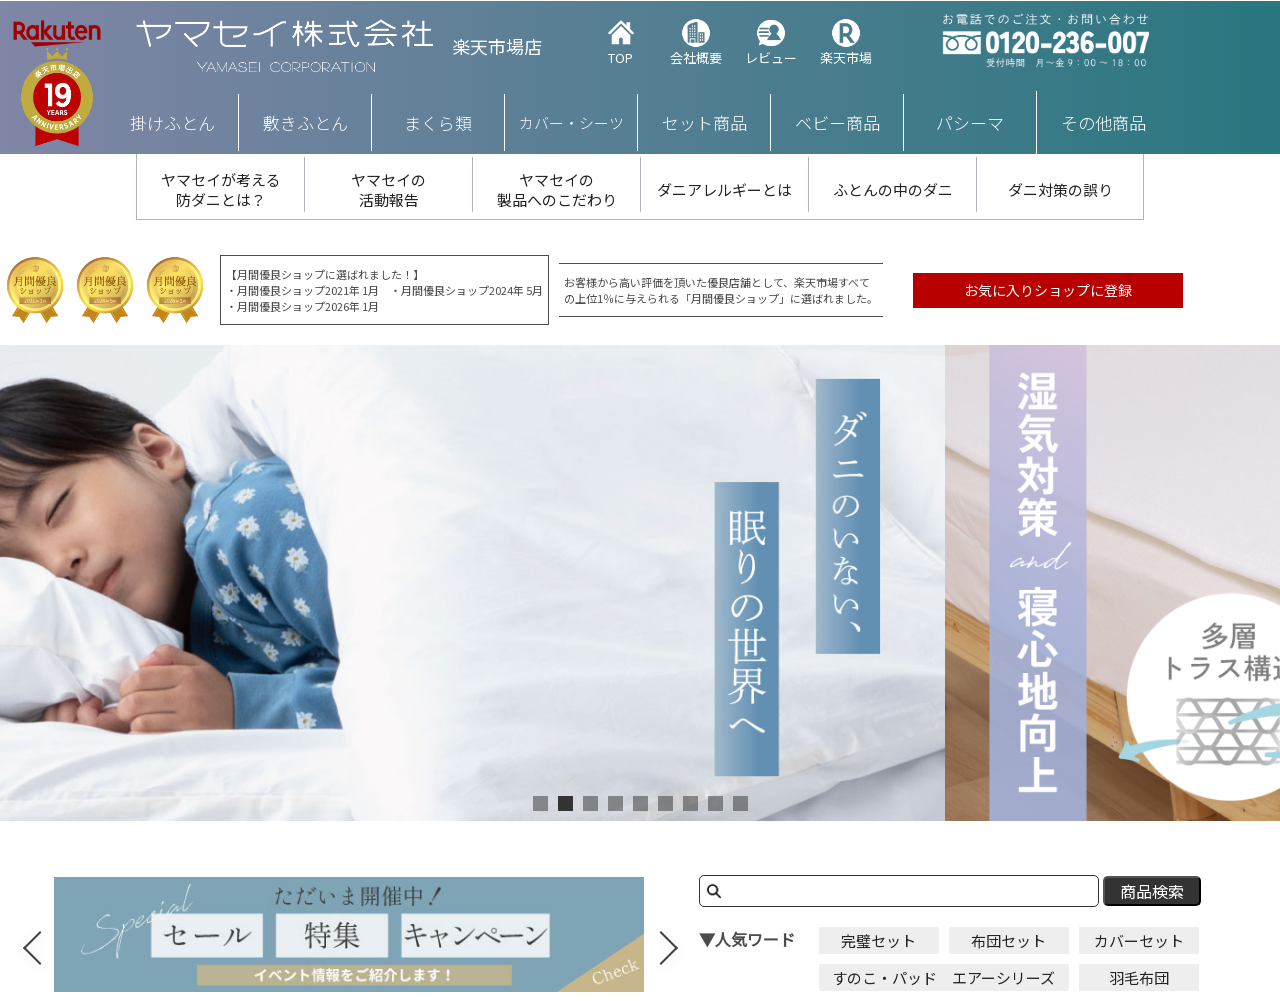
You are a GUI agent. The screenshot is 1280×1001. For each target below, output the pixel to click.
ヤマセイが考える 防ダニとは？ (221, 189)
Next (674, 936)
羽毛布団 (1139, 977)
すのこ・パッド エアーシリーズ (943, 977)
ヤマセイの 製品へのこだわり (557, 189)
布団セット (1008, 940)
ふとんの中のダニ (893, 189)
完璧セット (878, 940)
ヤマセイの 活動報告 (388, 189)
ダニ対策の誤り (1060, 189)
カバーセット (1139, 940)
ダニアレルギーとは (724, 189)
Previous (34, 936)
